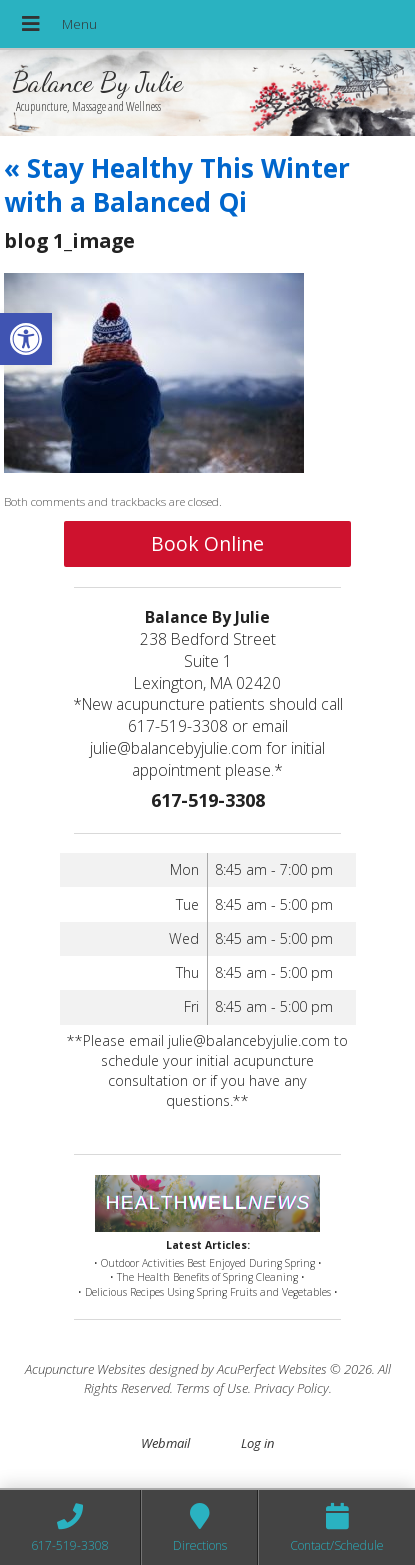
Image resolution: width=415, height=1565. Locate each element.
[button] (26, 339)
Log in (257, 1443)
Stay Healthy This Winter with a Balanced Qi (177, 185)
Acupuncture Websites (85, 1369)
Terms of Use (212, 1388)
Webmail (165, 1443)
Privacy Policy (291, 1388)
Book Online (207, 543)
